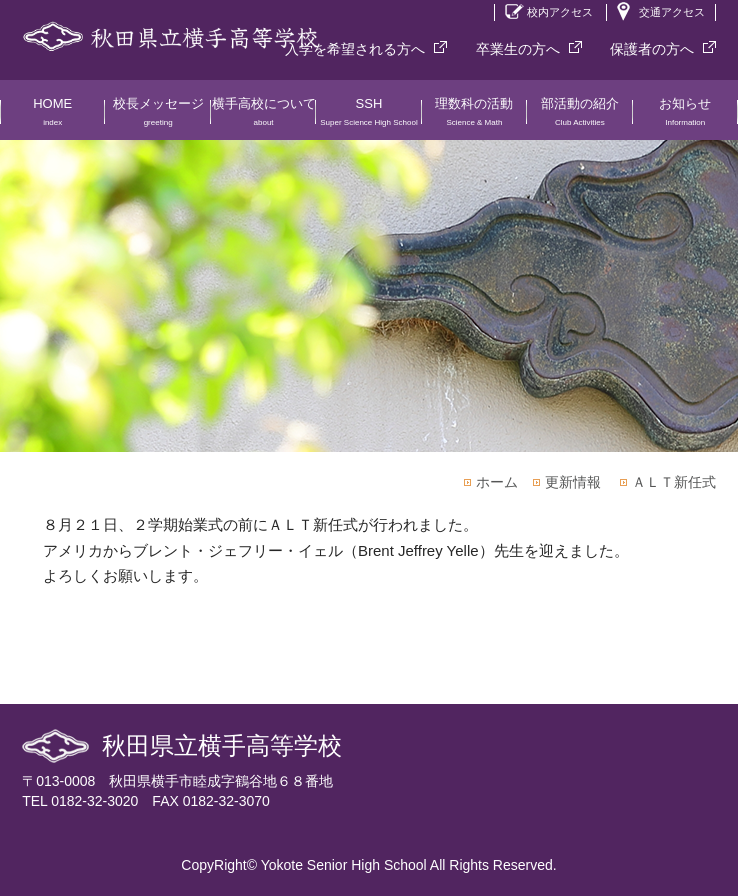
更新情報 (573, 482)
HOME (52, 118)
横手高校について (263, 118)
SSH (368, 118)
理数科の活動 (474, 118)
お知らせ (685, 118)
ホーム (497, 482)
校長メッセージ (157, 118)
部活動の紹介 (579, 118)
